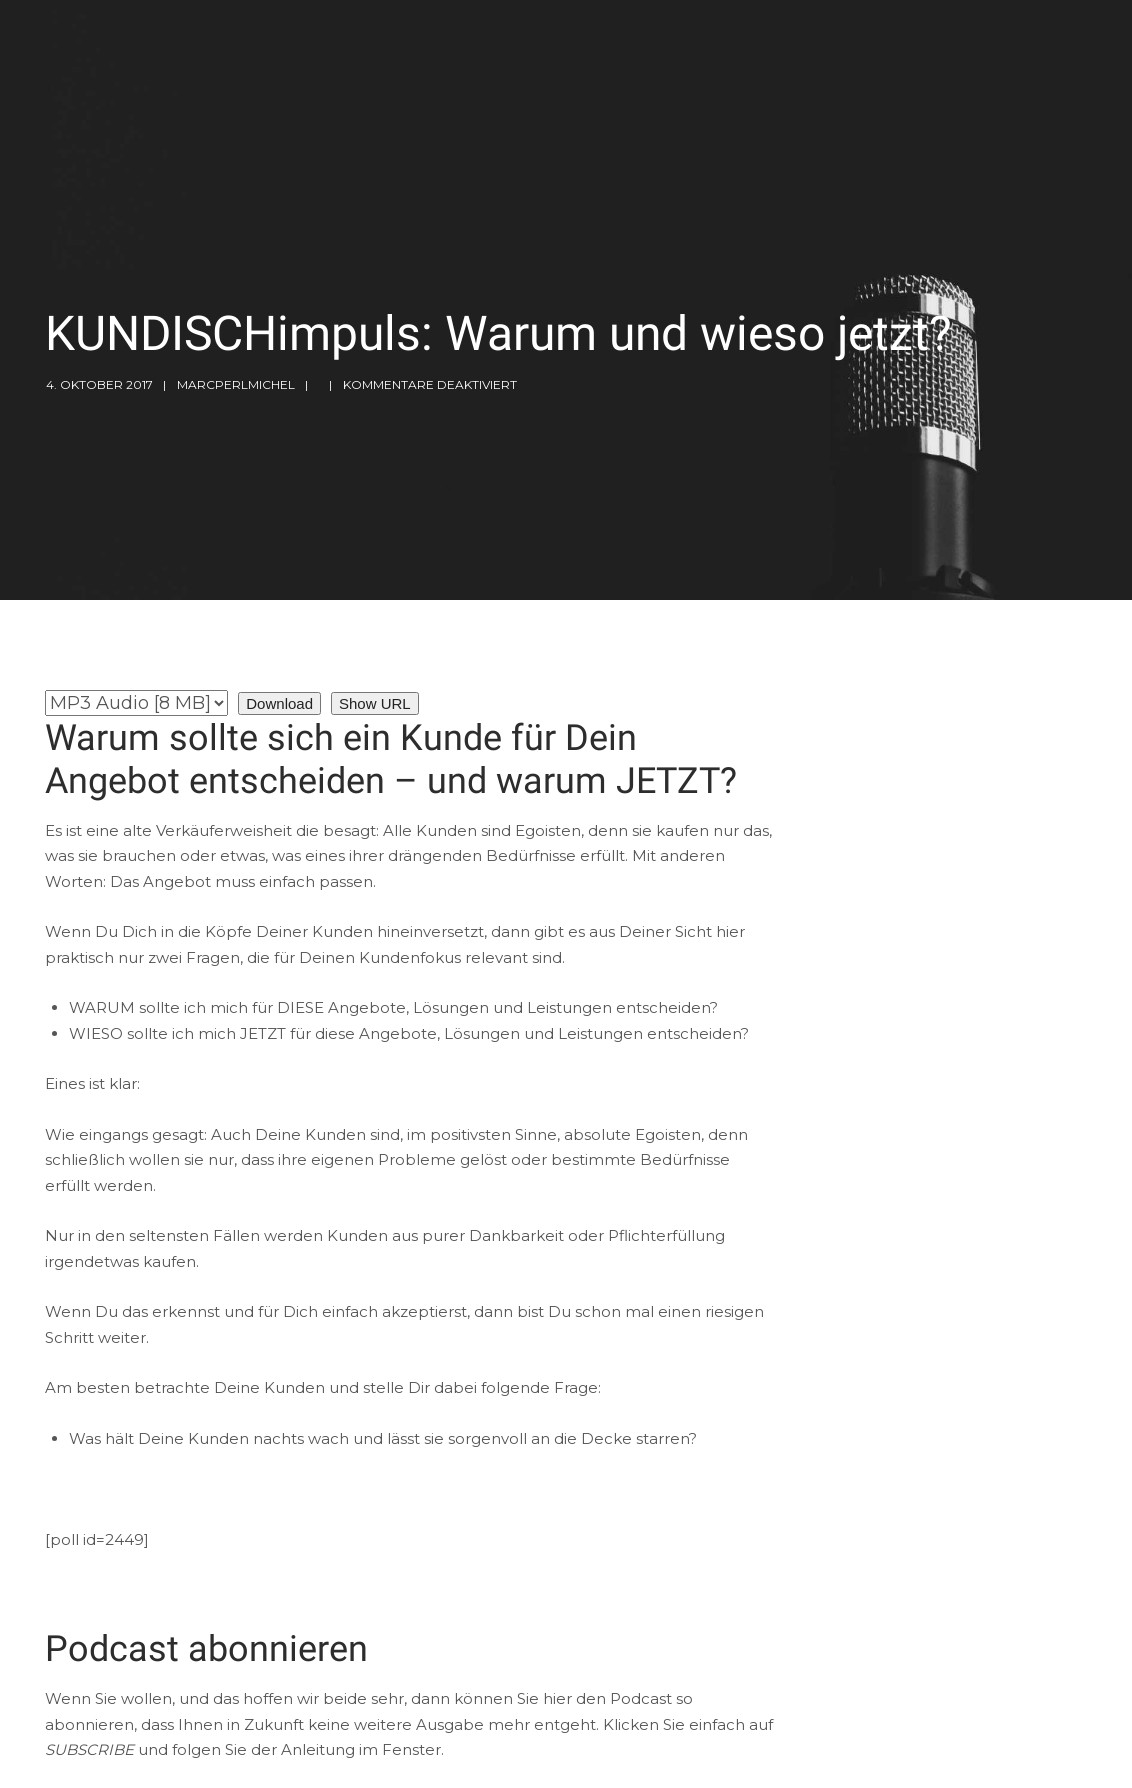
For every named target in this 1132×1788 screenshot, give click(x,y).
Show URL (375, 703)
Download (279, 703)
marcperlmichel (236, 384)
